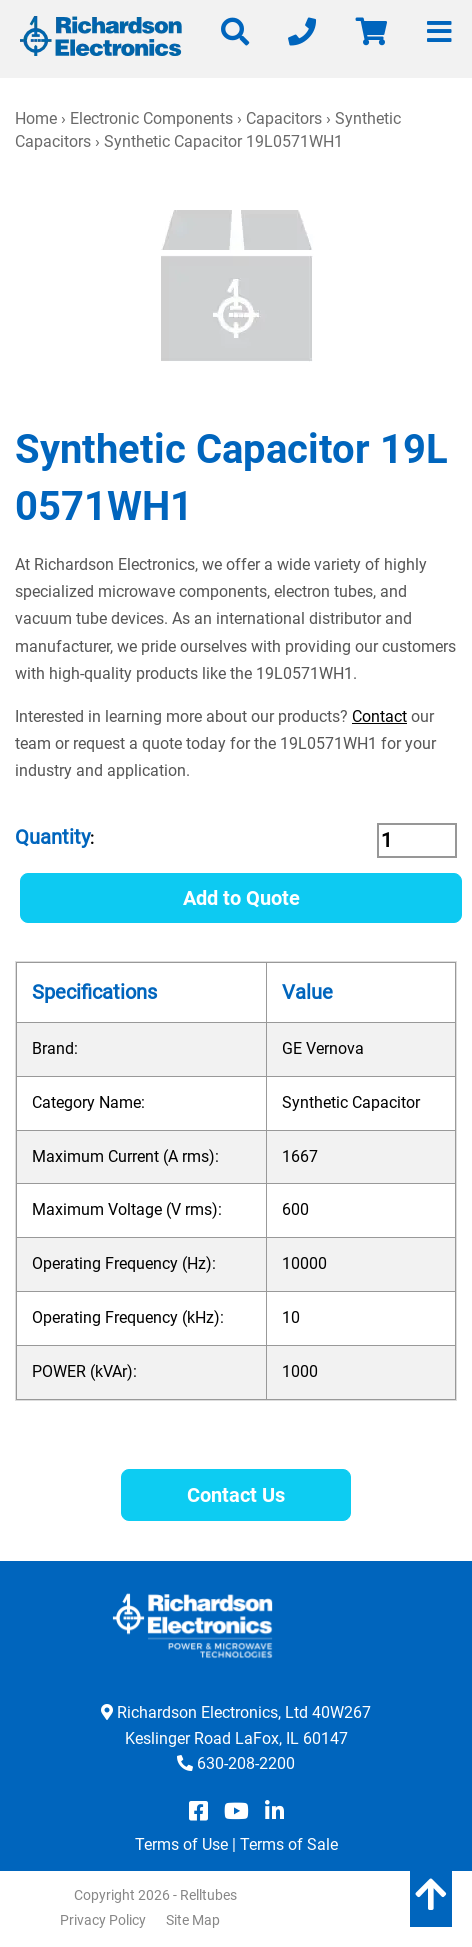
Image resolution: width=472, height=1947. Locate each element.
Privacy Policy (103, 1920)
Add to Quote (241, 898)
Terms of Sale (289, 1844)
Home (36, 118)
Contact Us (236, 1495)
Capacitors (284, 118)
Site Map (193, 1920)
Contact (379, 716)
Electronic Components (151, 118)
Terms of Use (181, 1844)
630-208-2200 (246, 1763)
